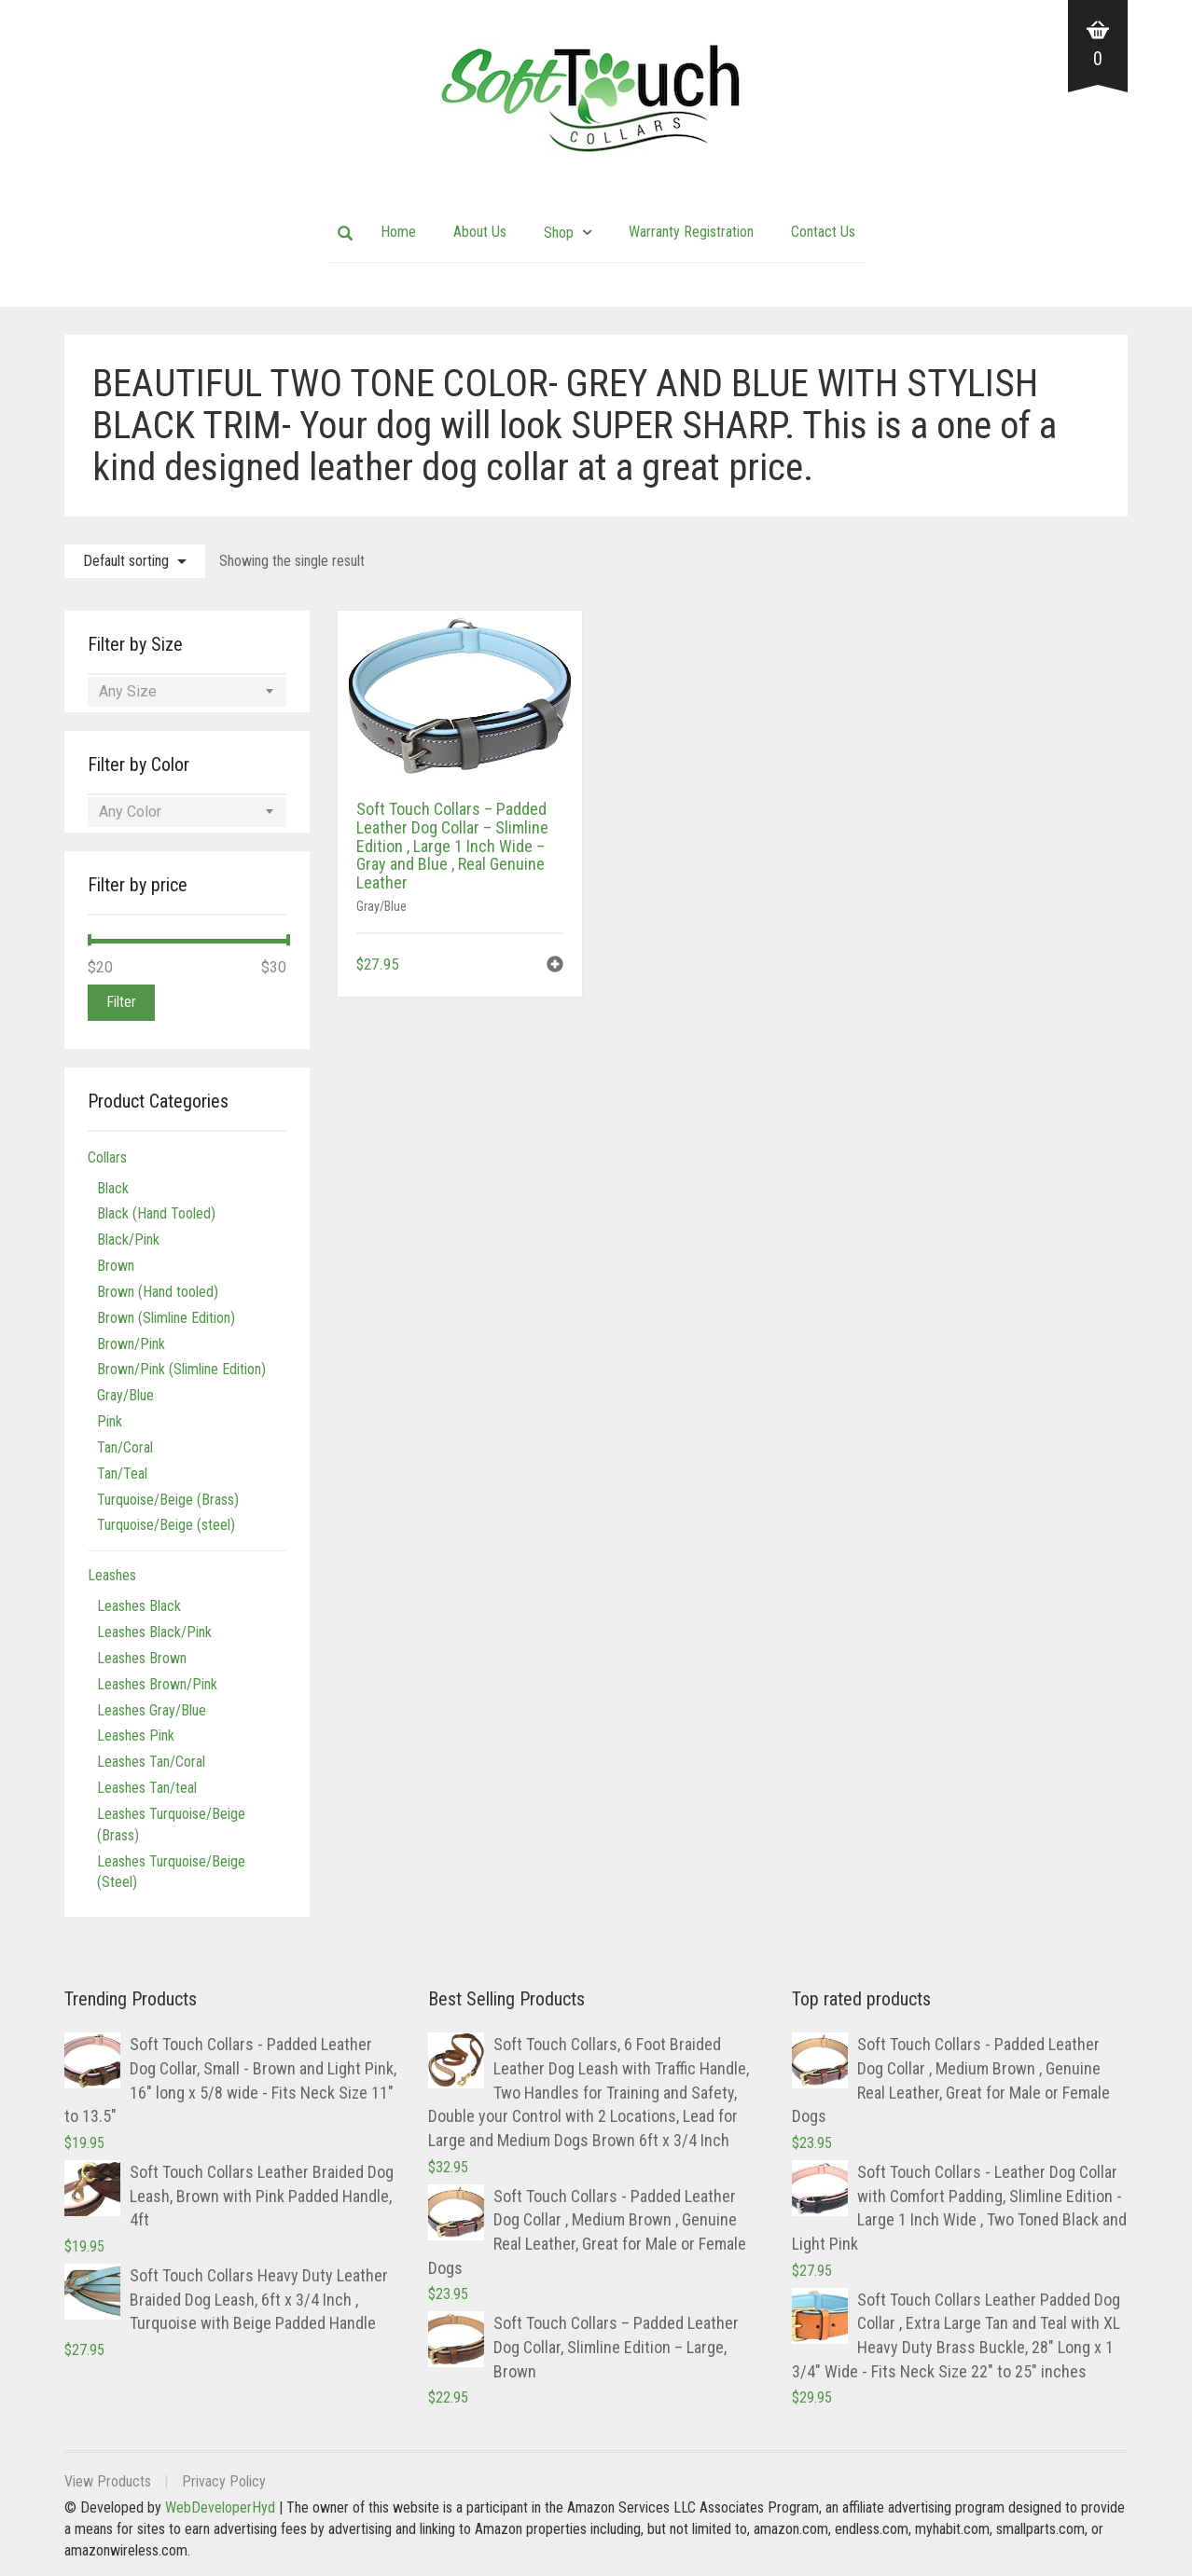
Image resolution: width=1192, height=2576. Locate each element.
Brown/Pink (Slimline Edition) (181, 1369)
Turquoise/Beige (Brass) (168, 1499)
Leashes (112, 1575)
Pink (109, 1421)
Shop (559, 232)
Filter (121, 1002)
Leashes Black (139, 1606)
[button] (555, 966)
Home (398, 232)
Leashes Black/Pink (154, 1632)
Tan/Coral (125, 1447)
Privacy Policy (224, 2481)
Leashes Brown (142, 1658)
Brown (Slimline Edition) (166, 1318)
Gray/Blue (381, 906)
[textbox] (187, 692)
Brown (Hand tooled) (157, 1292)
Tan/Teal (122, 1473)
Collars (107, 1157)
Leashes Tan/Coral (151, 1761)
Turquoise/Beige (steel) (166, 1525)
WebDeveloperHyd (220, 2507)
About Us (479, 232)
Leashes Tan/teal (147, 1788)
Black (113, 1188)
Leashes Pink (135, 1735)
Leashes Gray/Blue (151, 1710)
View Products (107, 2481)
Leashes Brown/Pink (157, 1684)
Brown (115, 1265)
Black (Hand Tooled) (156, 1213)
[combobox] (187, 692)
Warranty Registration (691, 232)
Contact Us (823, 232)
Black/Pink (128, 1239)
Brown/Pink (131, 1344)
